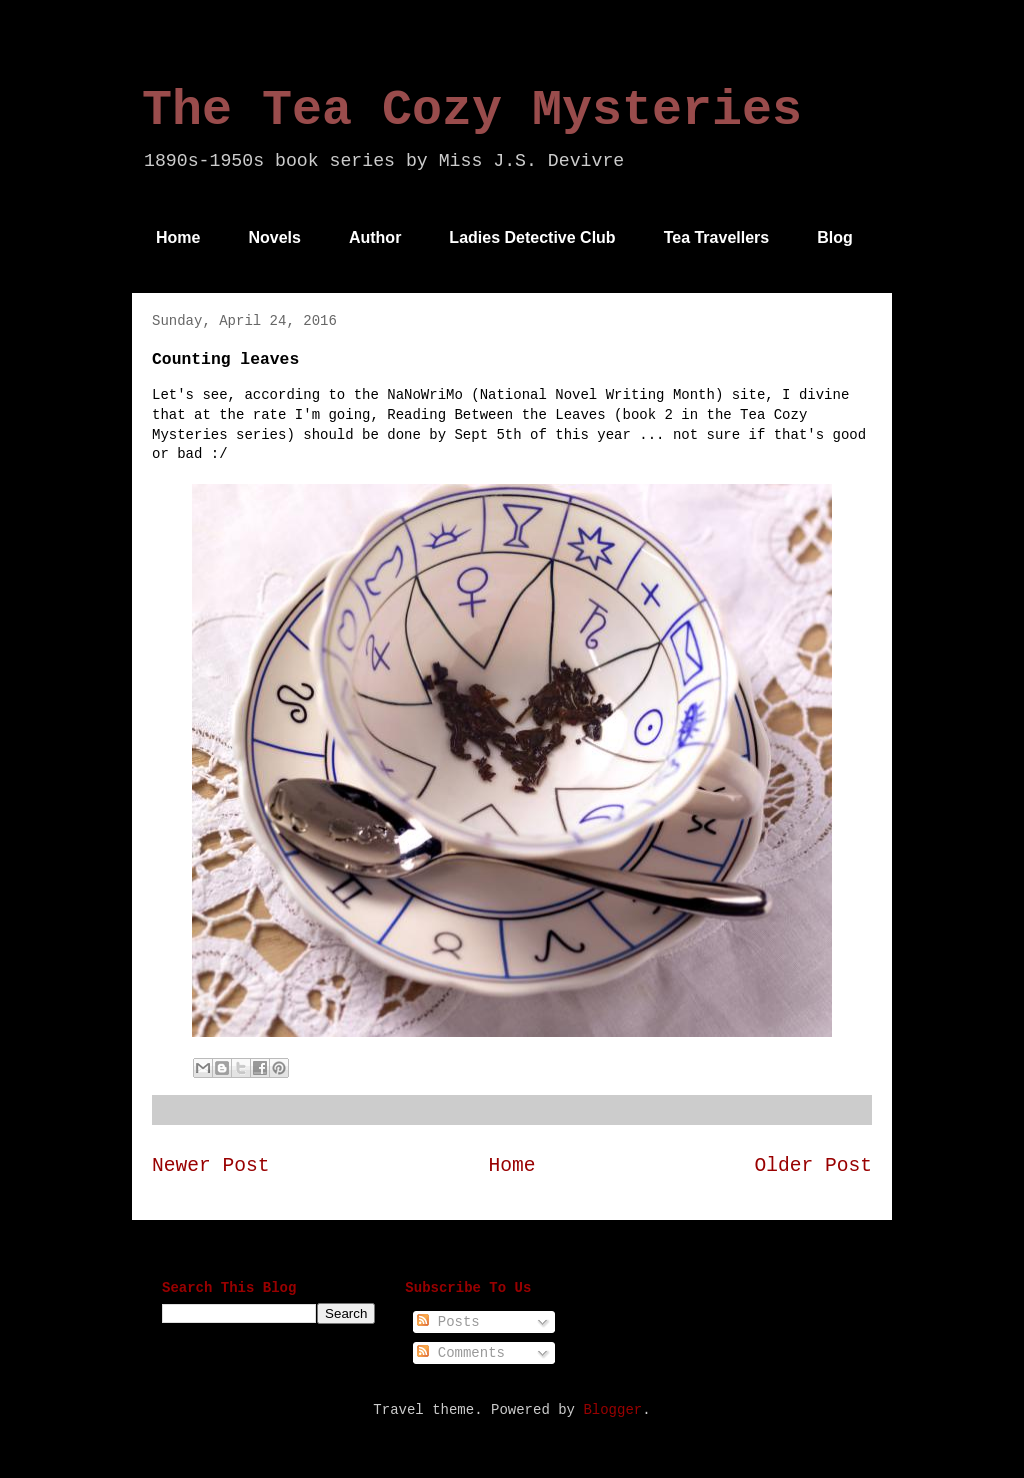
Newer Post (211, 1166)
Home (178, 237)
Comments (461, 1353)
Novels (274, 237)
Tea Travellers (717, 237)
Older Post (813, 1166)
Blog (835, 237)
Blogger (612, 1410)
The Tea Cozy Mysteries (472, 110)
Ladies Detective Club (532, 237)
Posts (448, 1322)
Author (375, 237)
